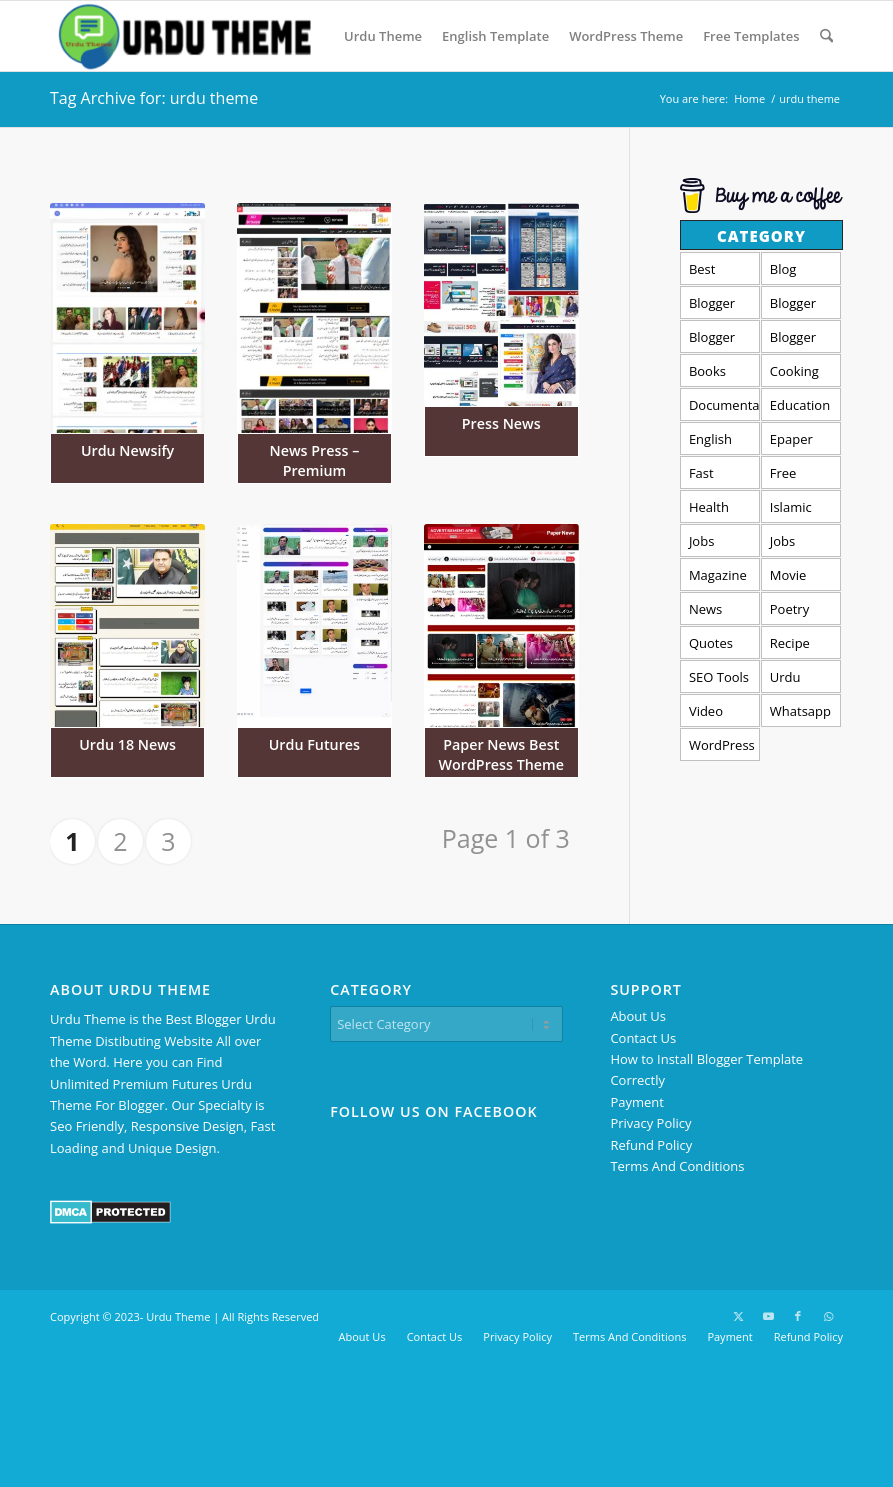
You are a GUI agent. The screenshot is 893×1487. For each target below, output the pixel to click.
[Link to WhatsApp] (828, 1316)
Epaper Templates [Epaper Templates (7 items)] (801, 442)
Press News (501, 423)
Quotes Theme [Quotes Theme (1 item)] (711, 646)
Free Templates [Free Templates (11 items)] (801, 476)
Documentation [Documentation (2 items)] (724, 405)
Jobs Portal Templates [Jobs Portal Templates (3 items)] (720, 544)
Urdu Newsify (127, 450)
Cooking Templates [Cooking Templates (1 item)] (801, 374)
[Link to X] (738, 1316)
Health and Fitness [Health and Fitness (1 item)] (710, 510)
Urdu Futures (314, 744)
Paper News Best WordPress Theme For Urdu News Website (501, 774)
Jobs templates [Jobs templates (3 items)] (800, 544)
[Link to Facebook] (798, 1316)
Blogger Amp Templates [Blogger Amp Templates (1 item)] (720, 306)
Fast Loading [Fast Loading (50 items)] (713, 476)
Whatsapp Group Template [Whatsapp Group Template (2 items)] (800, 714)
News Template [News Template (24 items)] (717, 612)
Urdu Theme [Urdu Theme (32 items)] (791, 680)
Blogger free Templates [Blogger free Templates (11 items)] (720, 340)
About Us (638, 1016)
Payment (637, 1102)
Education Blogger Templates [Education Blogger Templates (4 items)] (801, 408)
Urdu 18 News (127, 744)
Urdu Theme (178, 1316)
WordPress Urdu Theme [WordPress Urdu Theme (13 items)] (722, 748)
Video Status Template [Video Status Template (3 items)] (717, 714)
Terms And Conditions (677, 1166)
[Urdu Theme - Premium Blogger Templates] (183, 36)
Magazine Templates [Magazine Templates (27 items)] (720, 578)
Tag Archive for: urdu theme (154, 98)
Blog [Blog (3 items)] (783, 269)
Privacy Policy (650, 1123)
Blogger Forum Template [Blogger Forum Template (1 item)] (798, 306)
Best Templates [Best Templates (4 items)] (720, 272)
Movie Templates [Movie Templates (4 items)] (801, 578)
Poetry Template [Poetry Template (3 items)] (798, 612)
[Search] (826, 36)
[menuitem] (383, 36)
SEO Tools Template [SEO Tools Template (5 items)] (719, 680)
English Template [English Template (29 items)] (717, 442)
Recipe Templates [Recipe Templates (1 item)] (801, 646)
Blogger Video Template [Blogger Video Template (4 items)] (798, 340)
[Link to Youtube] (768, 1316)
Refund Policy (651, 1145)
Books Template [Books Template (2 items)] (717, 374)
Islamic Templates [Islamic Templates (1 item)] (801, 510)
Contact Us (643, 1038)
